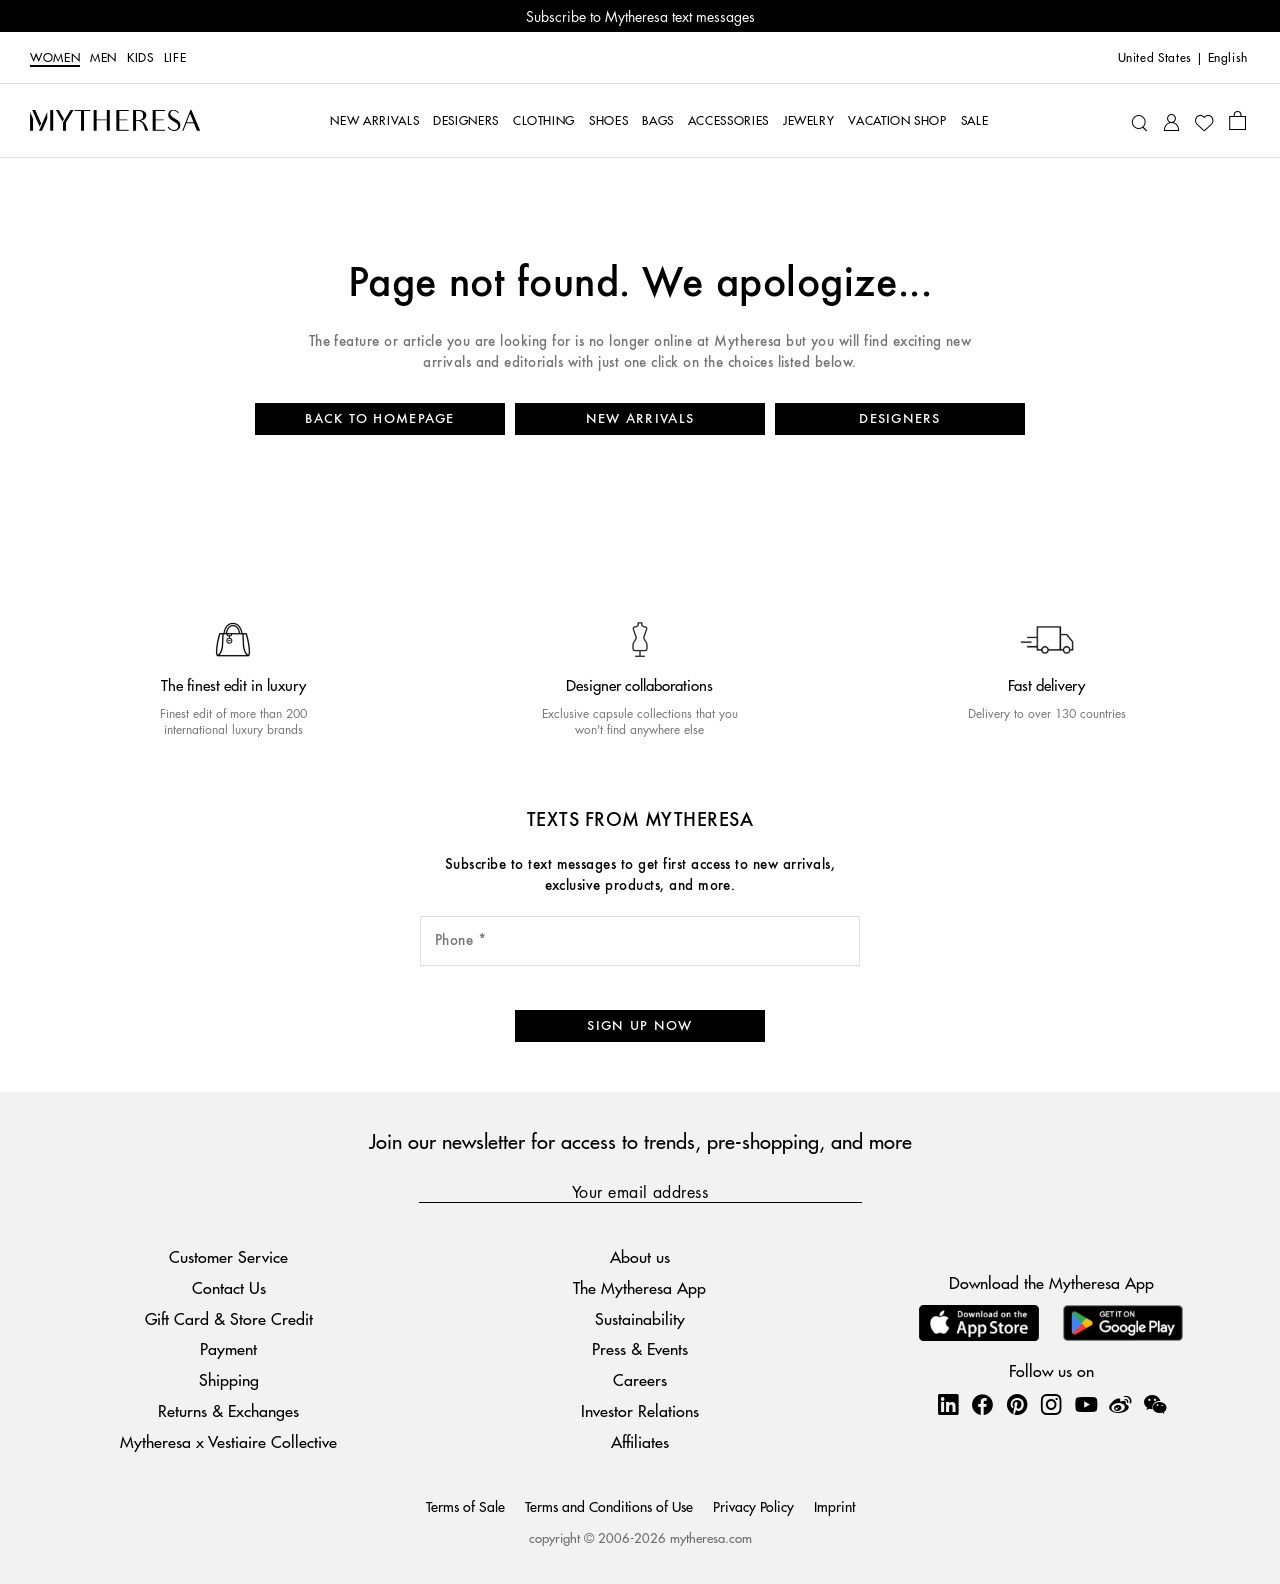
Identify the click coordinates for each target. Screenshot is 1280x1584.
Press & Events (640, 1349)
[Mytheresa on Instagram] (1051, 1404)
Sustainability (640, 1318)
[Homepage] (115, 120)
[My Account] (1171, 120)
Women (55, 58)
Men (103, 58)
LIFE (175, 58)
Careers (640, 1379)
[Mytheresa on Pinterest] (1017, 1404)
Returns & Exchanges (228, 1410)
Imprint (834, 1506)
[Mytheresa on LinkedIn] (948, 1404)
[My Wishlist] (1204, 121)
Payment (228, 1349)
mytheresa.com (711, 1537)
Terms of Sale (465, 1506)
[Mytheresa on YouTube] (1086, 1404)
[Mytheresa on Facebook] (982, 1404)
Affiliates (640, 1441)
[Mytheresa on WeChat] (1155, 1404)
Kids (140, 58)
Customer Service (228, 1256)
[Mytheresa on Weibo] (1120, 1404)
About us (640, 1256)
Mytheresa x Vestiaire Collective (228, 1441)
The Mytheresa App (639, 1287)
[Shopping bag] (1237, 120)
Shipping (229, 1379)
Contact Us (229, 1287)
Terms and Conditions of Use (609, 1506)
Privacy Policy (753, 1506)
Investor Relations (640, 1410)
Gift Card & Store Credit (229, 1318)
